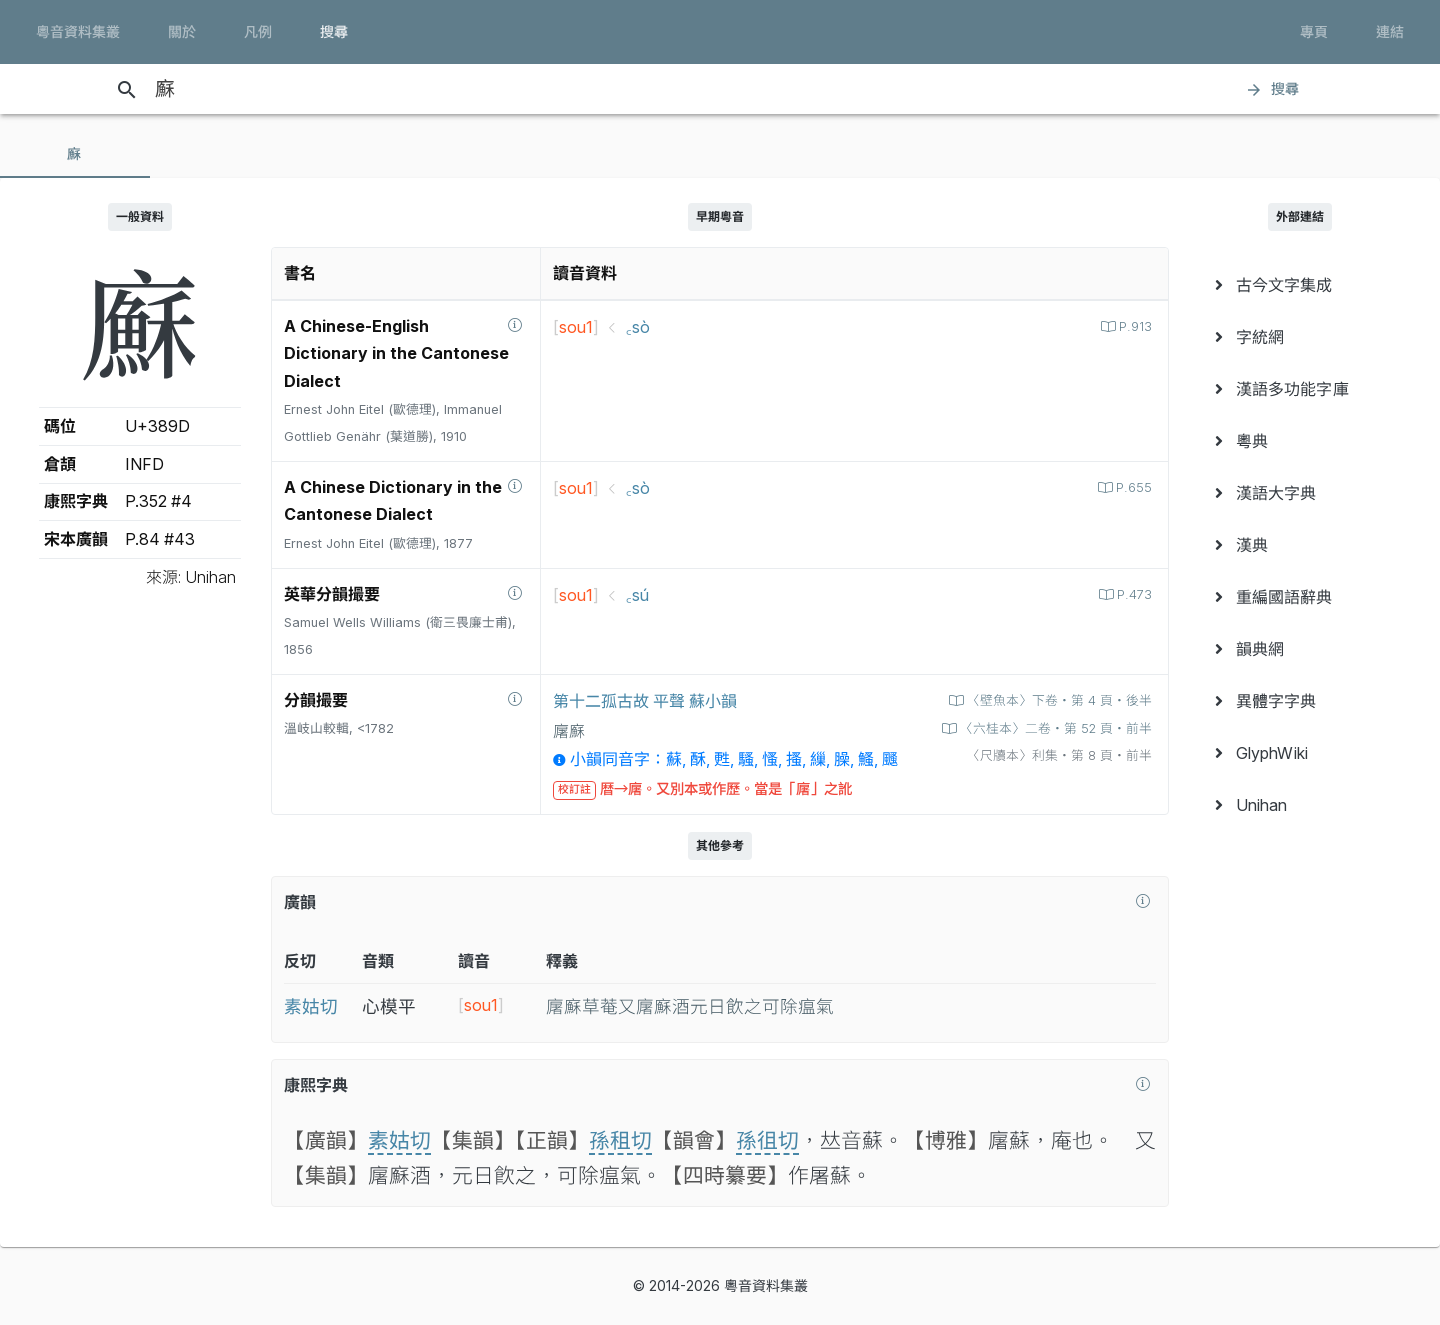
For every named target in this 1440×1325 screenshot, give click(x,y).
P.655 (1132, 487)
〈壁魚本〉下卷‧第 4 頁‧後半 (1057, 700)
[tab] (75, 154)
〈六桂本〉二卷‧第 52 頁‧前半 (1054, 728)
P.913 (1133, 326)
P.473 (1132, 594)
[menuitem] (1300, 285)
